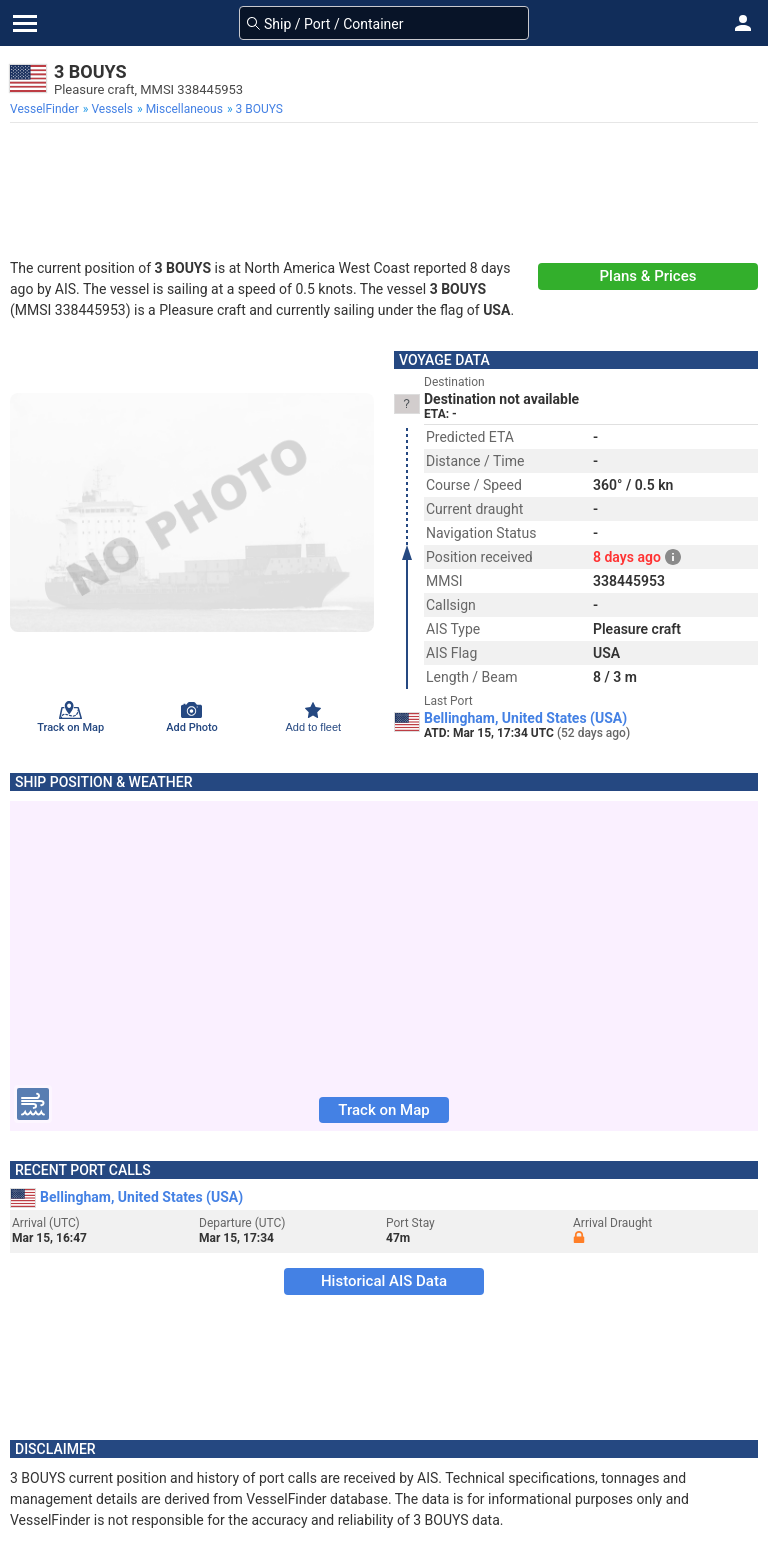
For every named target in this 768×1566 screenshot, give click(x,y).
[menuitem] (46, 109)
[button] (743, 23)
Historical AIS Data (384, 1281)
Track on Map (383, 1110)
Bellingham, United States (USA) (525, 718)
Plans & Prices (648, 276)
